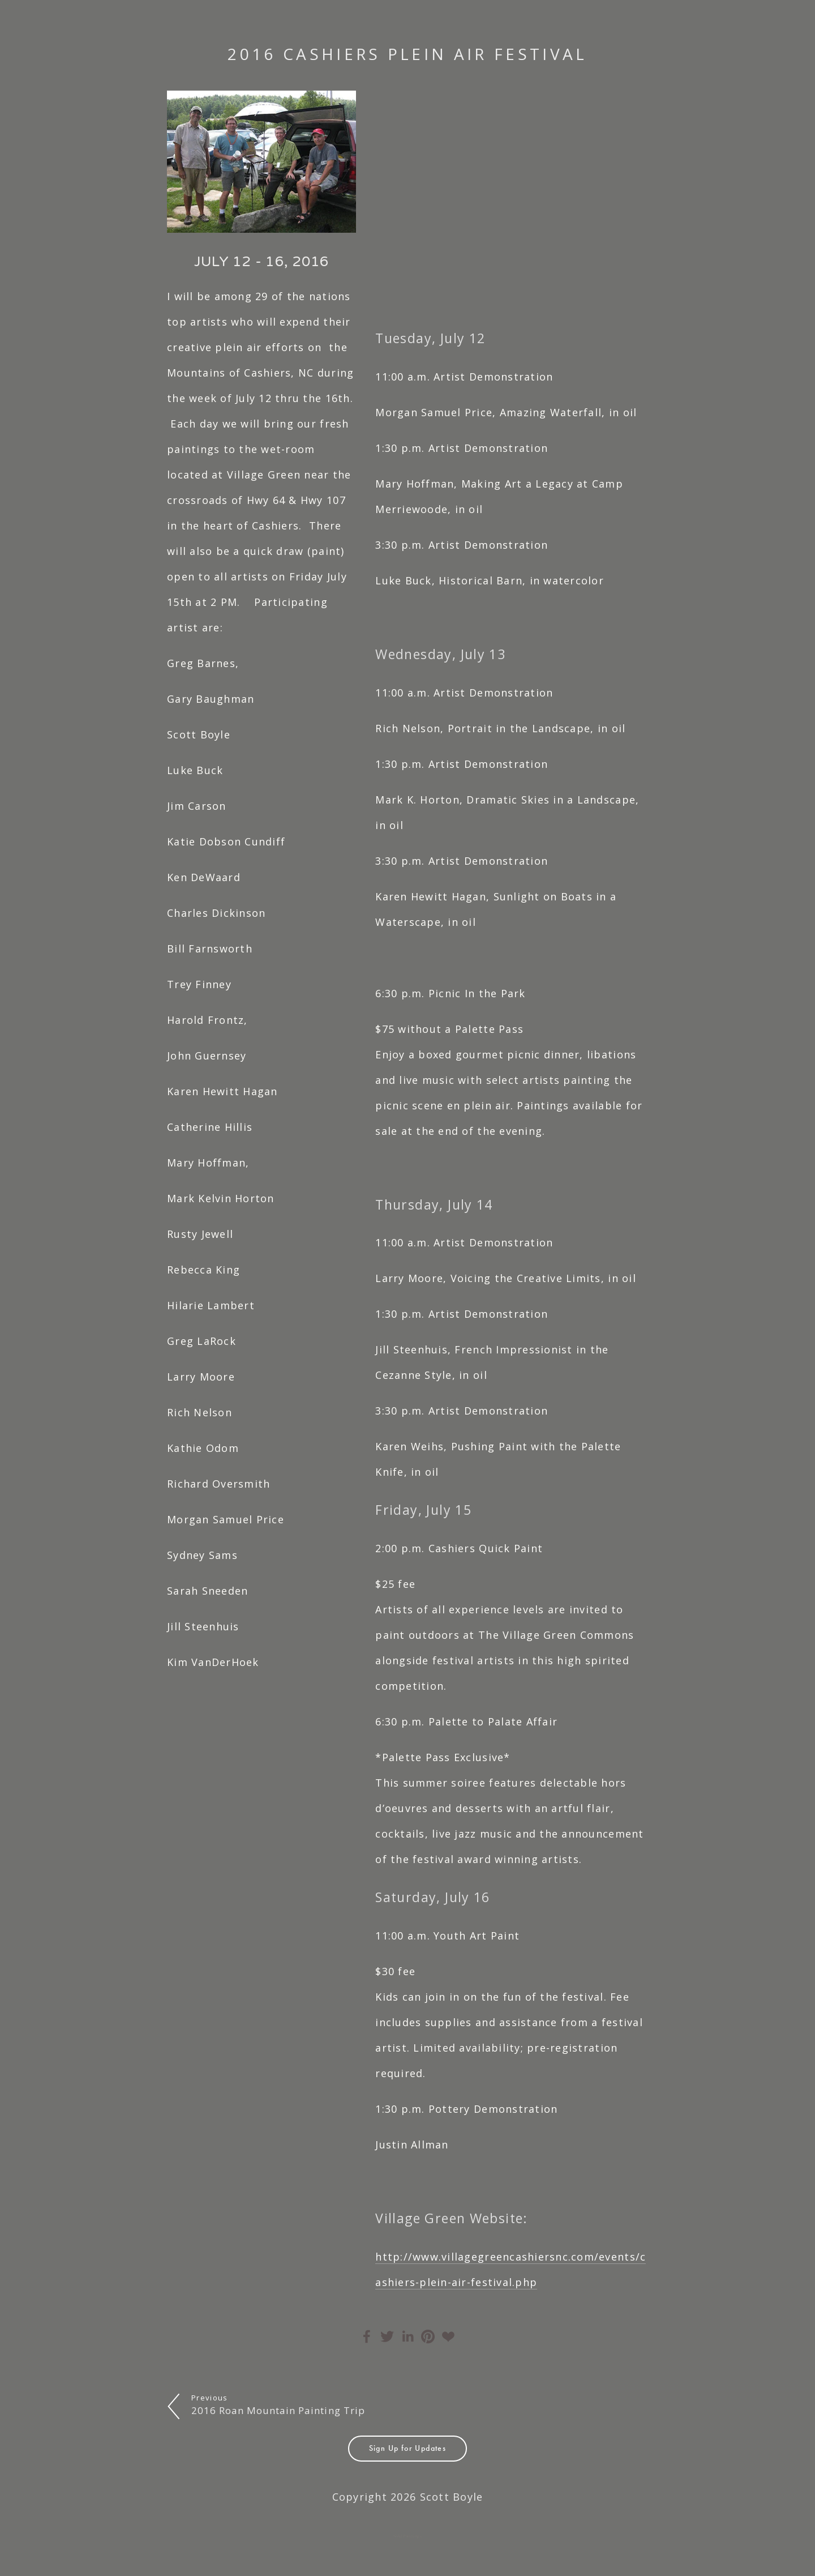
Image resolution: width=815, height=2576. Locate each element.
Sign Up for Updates (408, 2448)
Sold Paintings (407, 2536)
